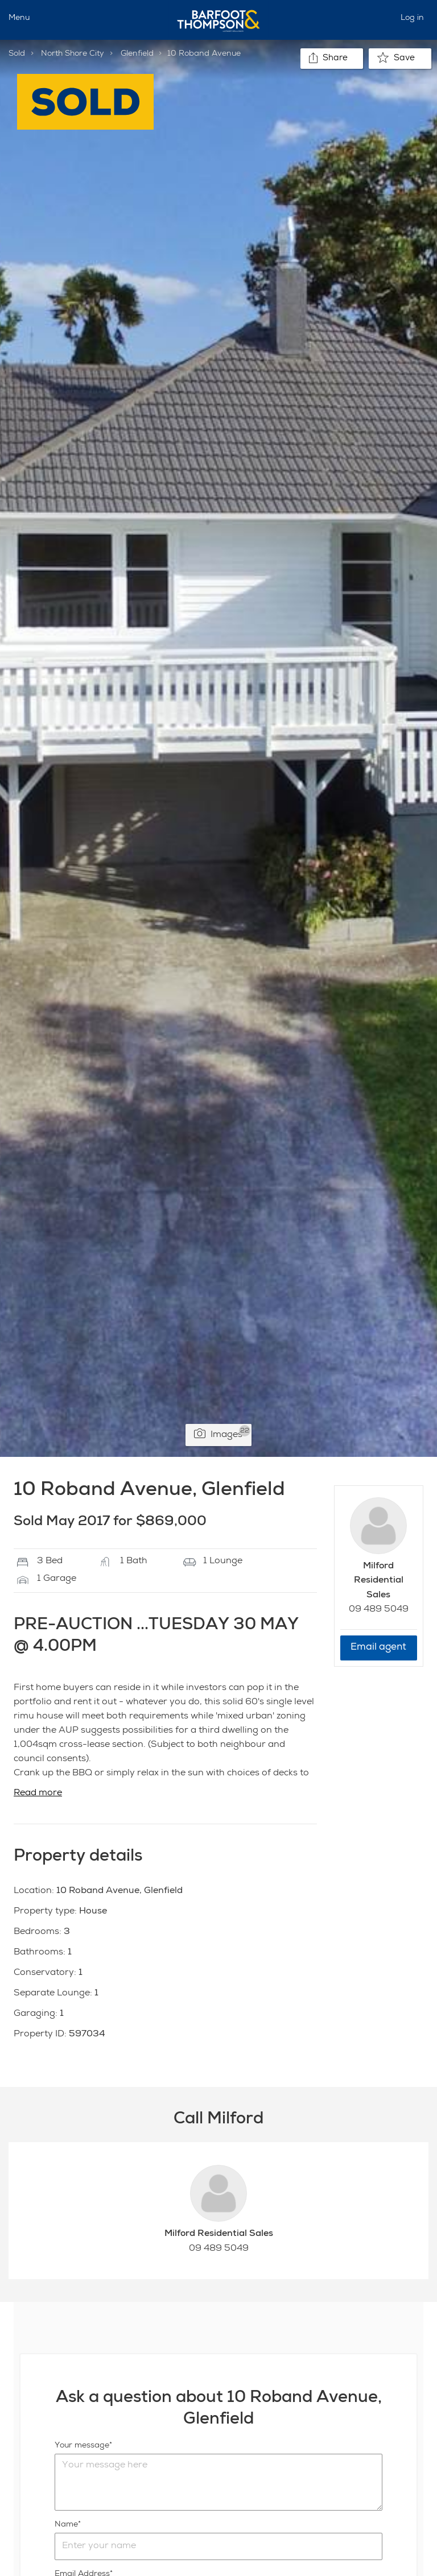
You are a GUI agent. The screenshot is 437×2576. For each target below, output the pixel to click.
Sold (17, 54)
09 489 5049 (379, 1609)
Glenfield (137, 54)
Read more (38, 1793)
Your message (82, 2446)
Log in (412, 18)
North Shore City (72, 54)
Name (66, 2525)
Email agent (378, 1648)
